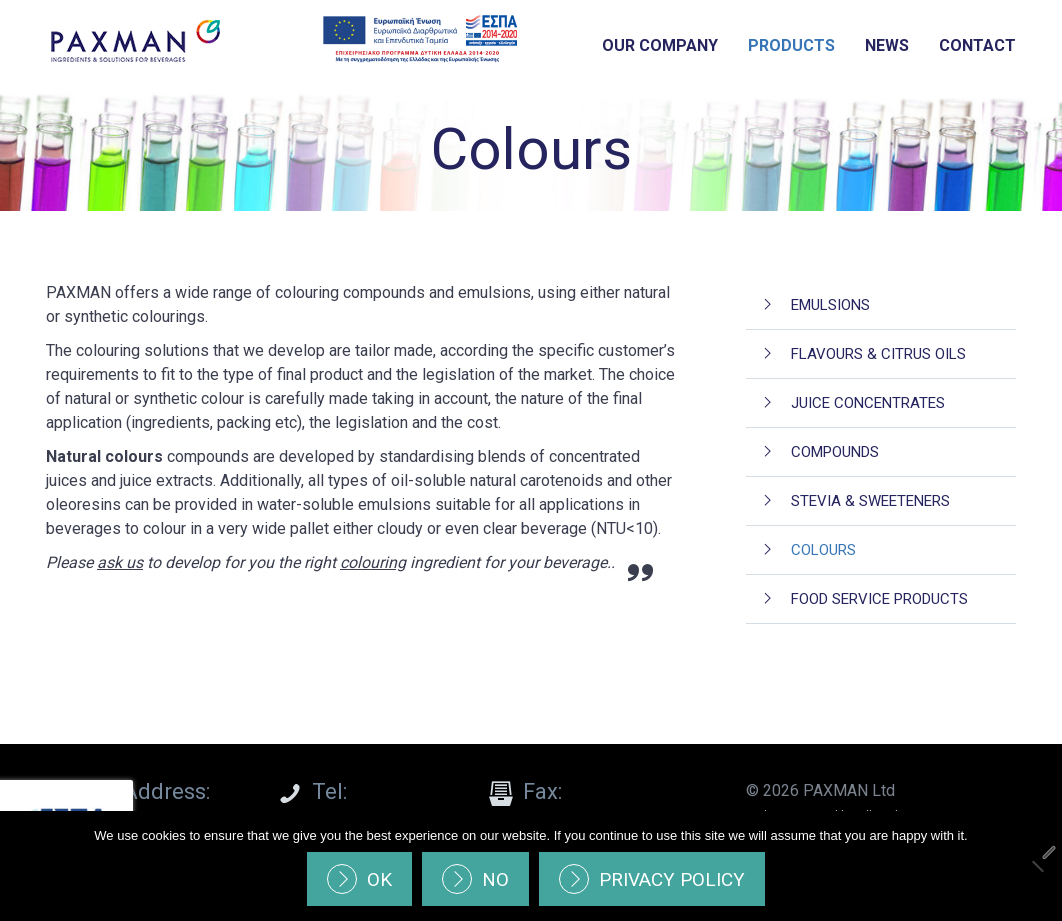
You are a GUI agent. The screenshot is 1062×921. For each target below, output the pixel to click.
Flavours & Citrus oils (878, 354)
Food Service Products (879, 599)
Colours (823, 550)
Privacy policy (672, 879)
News (887, 45)
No (495, 879)
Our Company (660, 45)
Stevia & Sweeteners (870, 501)
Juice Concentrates (868, 403)
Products (791, 45)
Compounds (835, 452)
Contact (977, 45)
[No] (1037, 866)
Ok (379, 879)
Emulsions (830, 305)
